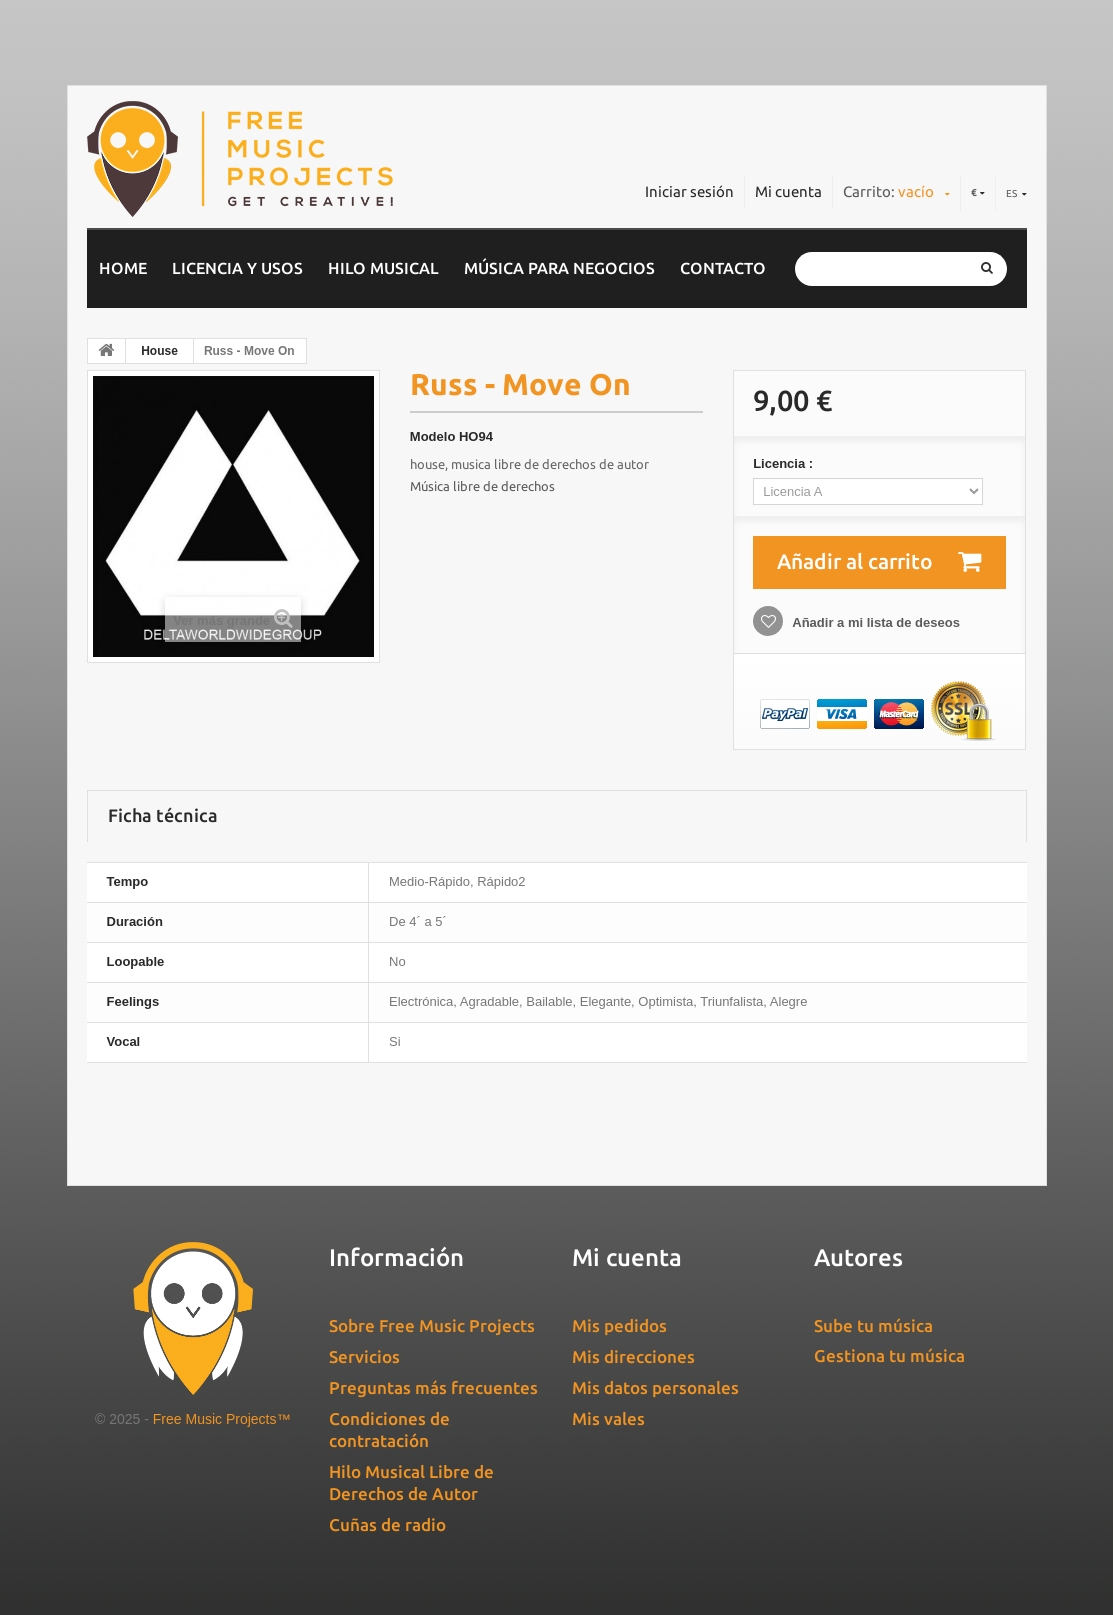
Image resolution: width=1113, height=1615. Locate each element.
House (159, 351)
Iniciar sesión (689, 191)
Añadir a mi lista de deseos (874, 622)
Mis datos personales (655, 1387)
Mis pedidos (619, 1325)
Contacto (723, 268)
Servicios (364, 1356)
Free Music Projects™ (222, 1419)
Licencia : (785, 463)
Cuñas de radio (387, 1524)
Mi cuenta (788, 191)
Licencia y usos (237, 268)
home (123, 268)
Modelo (433, 436)
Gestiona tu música (889, 1355)
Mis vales (608, 1418)
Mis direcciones (633, 1356)
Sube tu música (873, 1325)
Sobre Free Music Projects (432, 1325)
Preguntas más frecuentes (433, 1387)
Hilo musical (383, 268)
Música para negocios (559, 268)
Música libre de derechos (482, 486)
